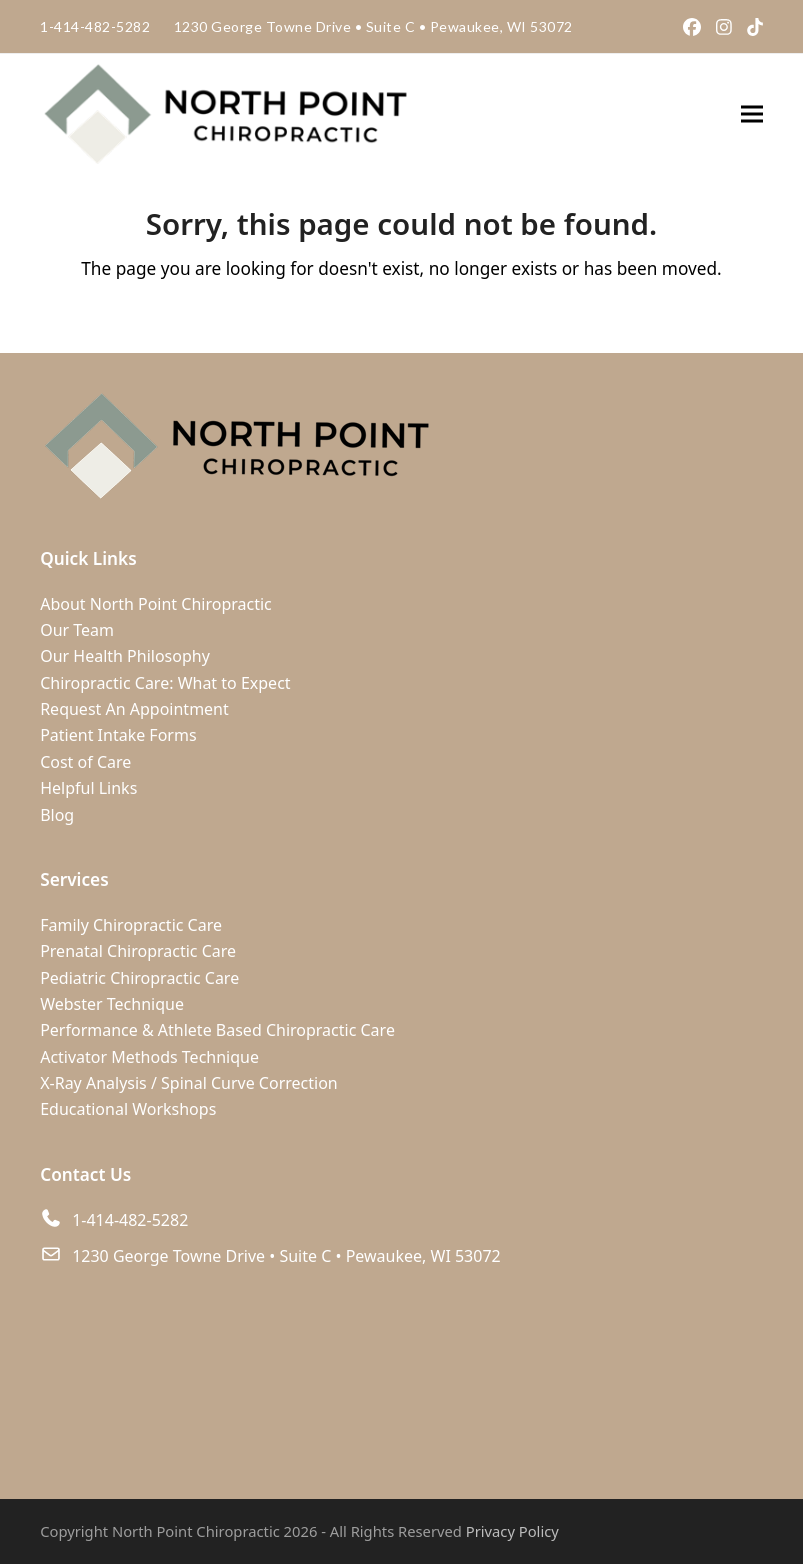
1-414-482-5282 (95, 26)
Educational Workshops (128, 1109)
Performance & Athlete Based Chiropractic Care (217, 1030)
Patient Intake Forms (118, 735)
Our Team (77, 630)
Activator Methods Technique (149, 1057)
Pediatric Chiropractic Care (139, 978)
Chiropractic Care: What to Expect (165, 683)
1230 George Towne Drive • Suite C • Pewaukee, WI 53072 (286, 1256)
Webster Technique (112, 1004)
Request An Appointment (134, 709)
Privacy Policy (512, 1531)
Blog (57, 815)
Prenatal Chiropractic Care (138, 951)
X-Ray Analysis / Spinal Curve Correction (189, 1083)
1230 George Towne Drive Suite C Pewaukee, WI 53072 (373, 26)
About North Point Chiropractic (156, 604)
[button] (752, 114)
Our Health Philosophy (125, 656)
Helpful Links (88, 788)
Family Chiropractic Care (131, 925)
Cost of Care (85, 762)
